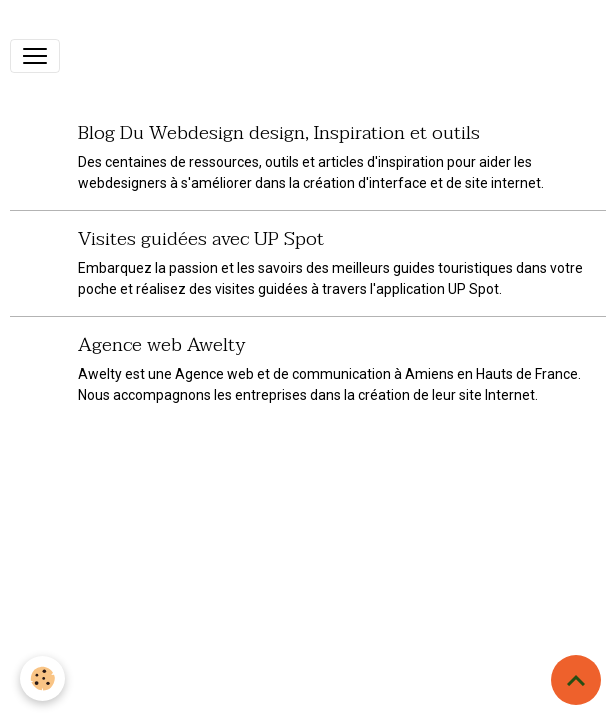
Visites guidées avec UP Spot (201, 238)
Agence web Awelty (161, 344)
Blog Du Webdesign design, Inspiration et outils (279, 132)
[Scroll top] (576, 680)
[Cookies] (42, 678)
